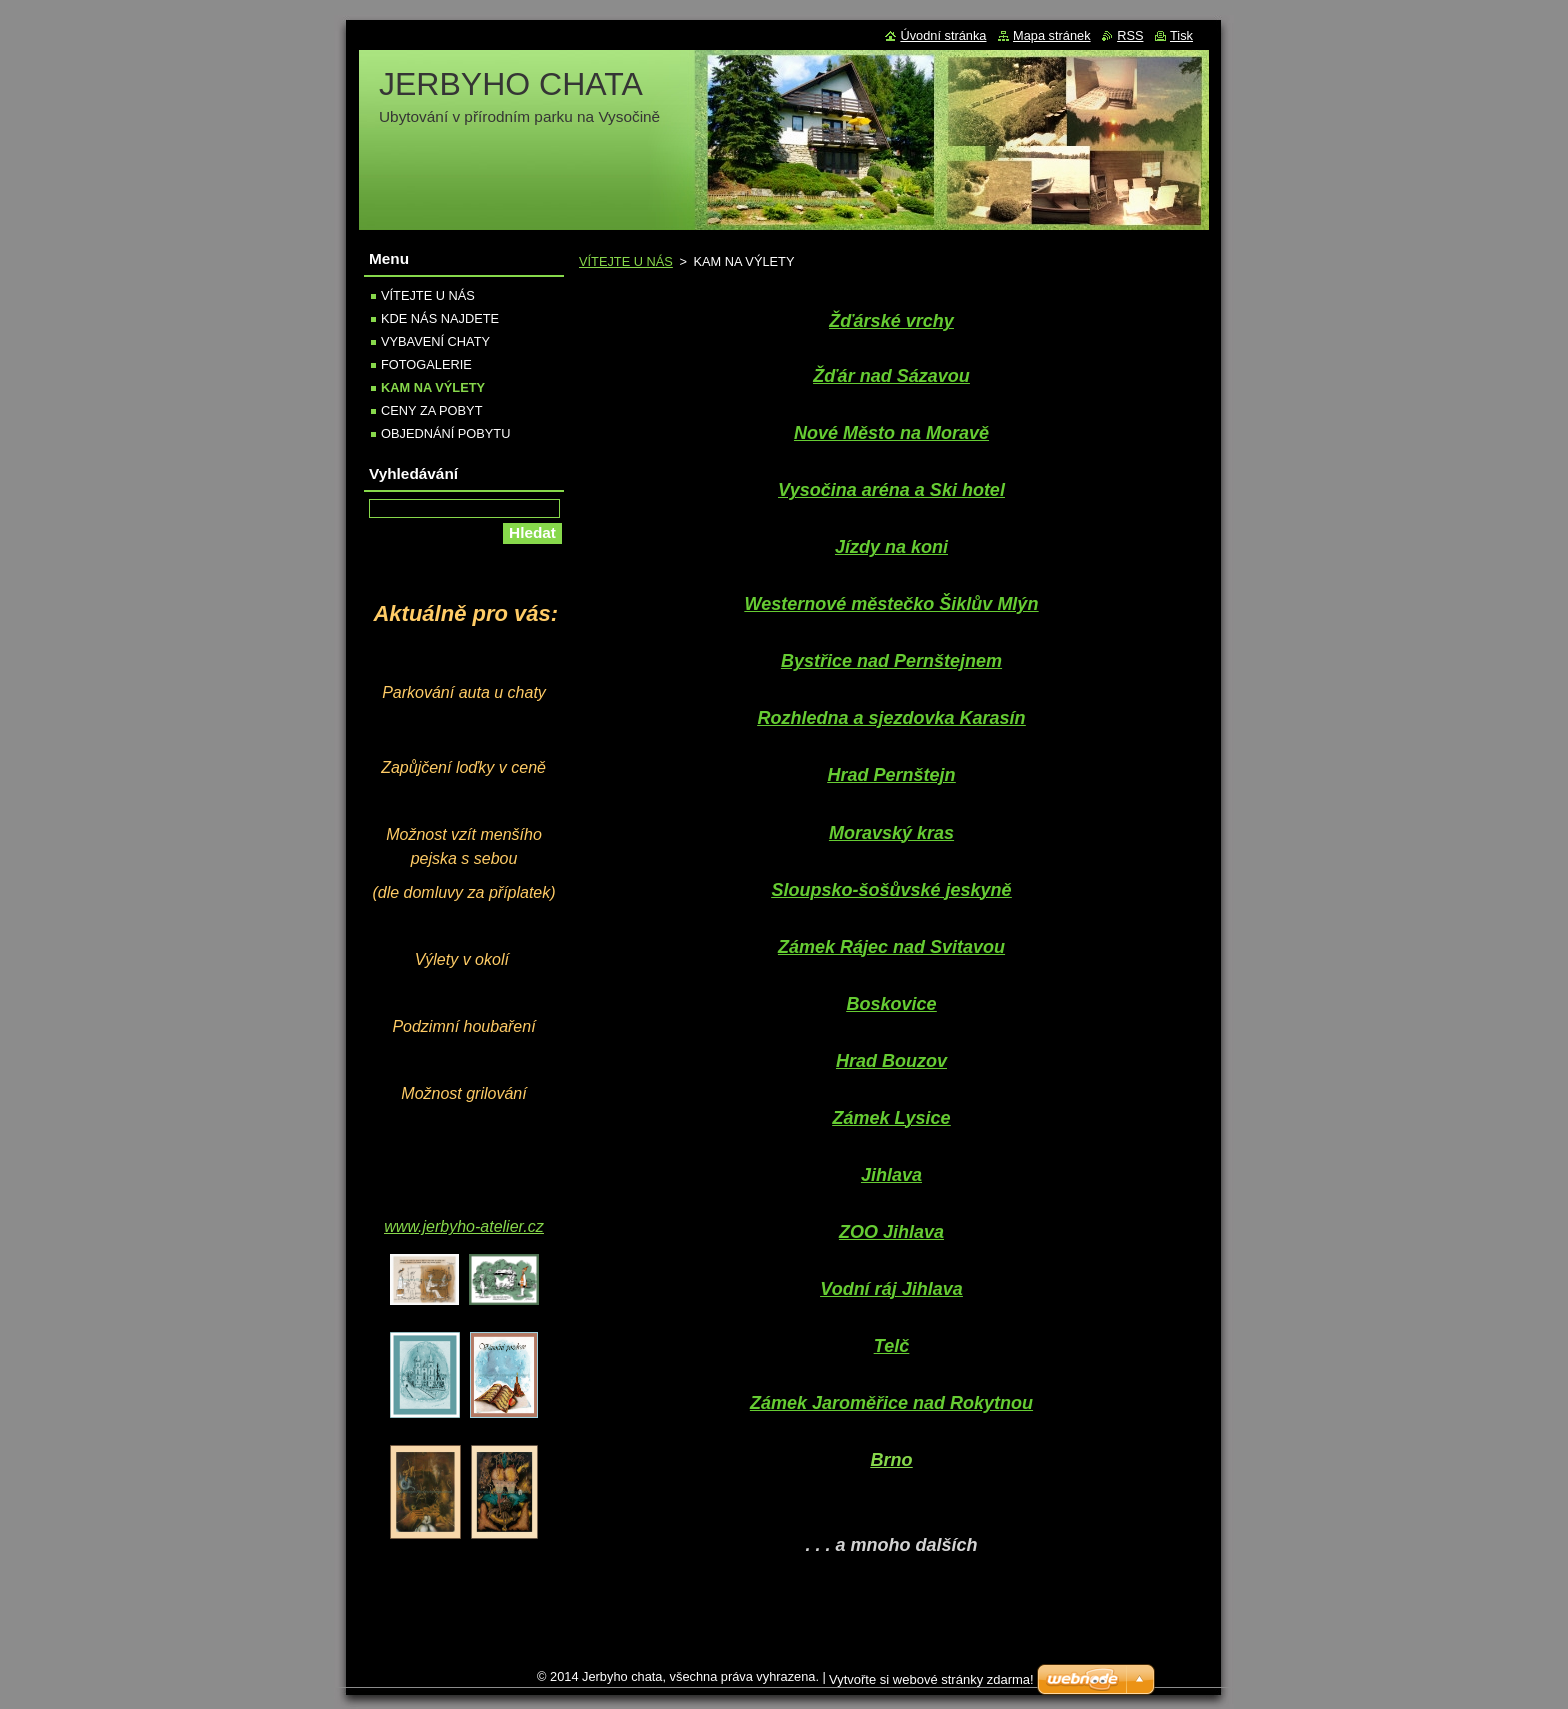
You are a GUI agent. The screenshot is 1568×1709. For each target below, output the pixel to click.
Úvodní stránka (943, 35)
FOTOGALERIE (426, 364)
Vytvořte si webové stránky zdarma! (931, 1679)
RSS (1130, 35)
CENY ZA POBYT (431, 410)
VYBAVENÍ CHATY (435, 341)
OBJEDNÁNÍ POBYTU (445, 433)
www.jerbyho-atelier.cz (463, 1226)
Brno (892, 1460)
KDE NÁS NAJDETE (440, 318)
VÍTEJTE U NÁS (626, 261)
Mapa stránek (1052, 35)
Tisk (1181, 35)
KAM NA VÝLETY (433, 387)
